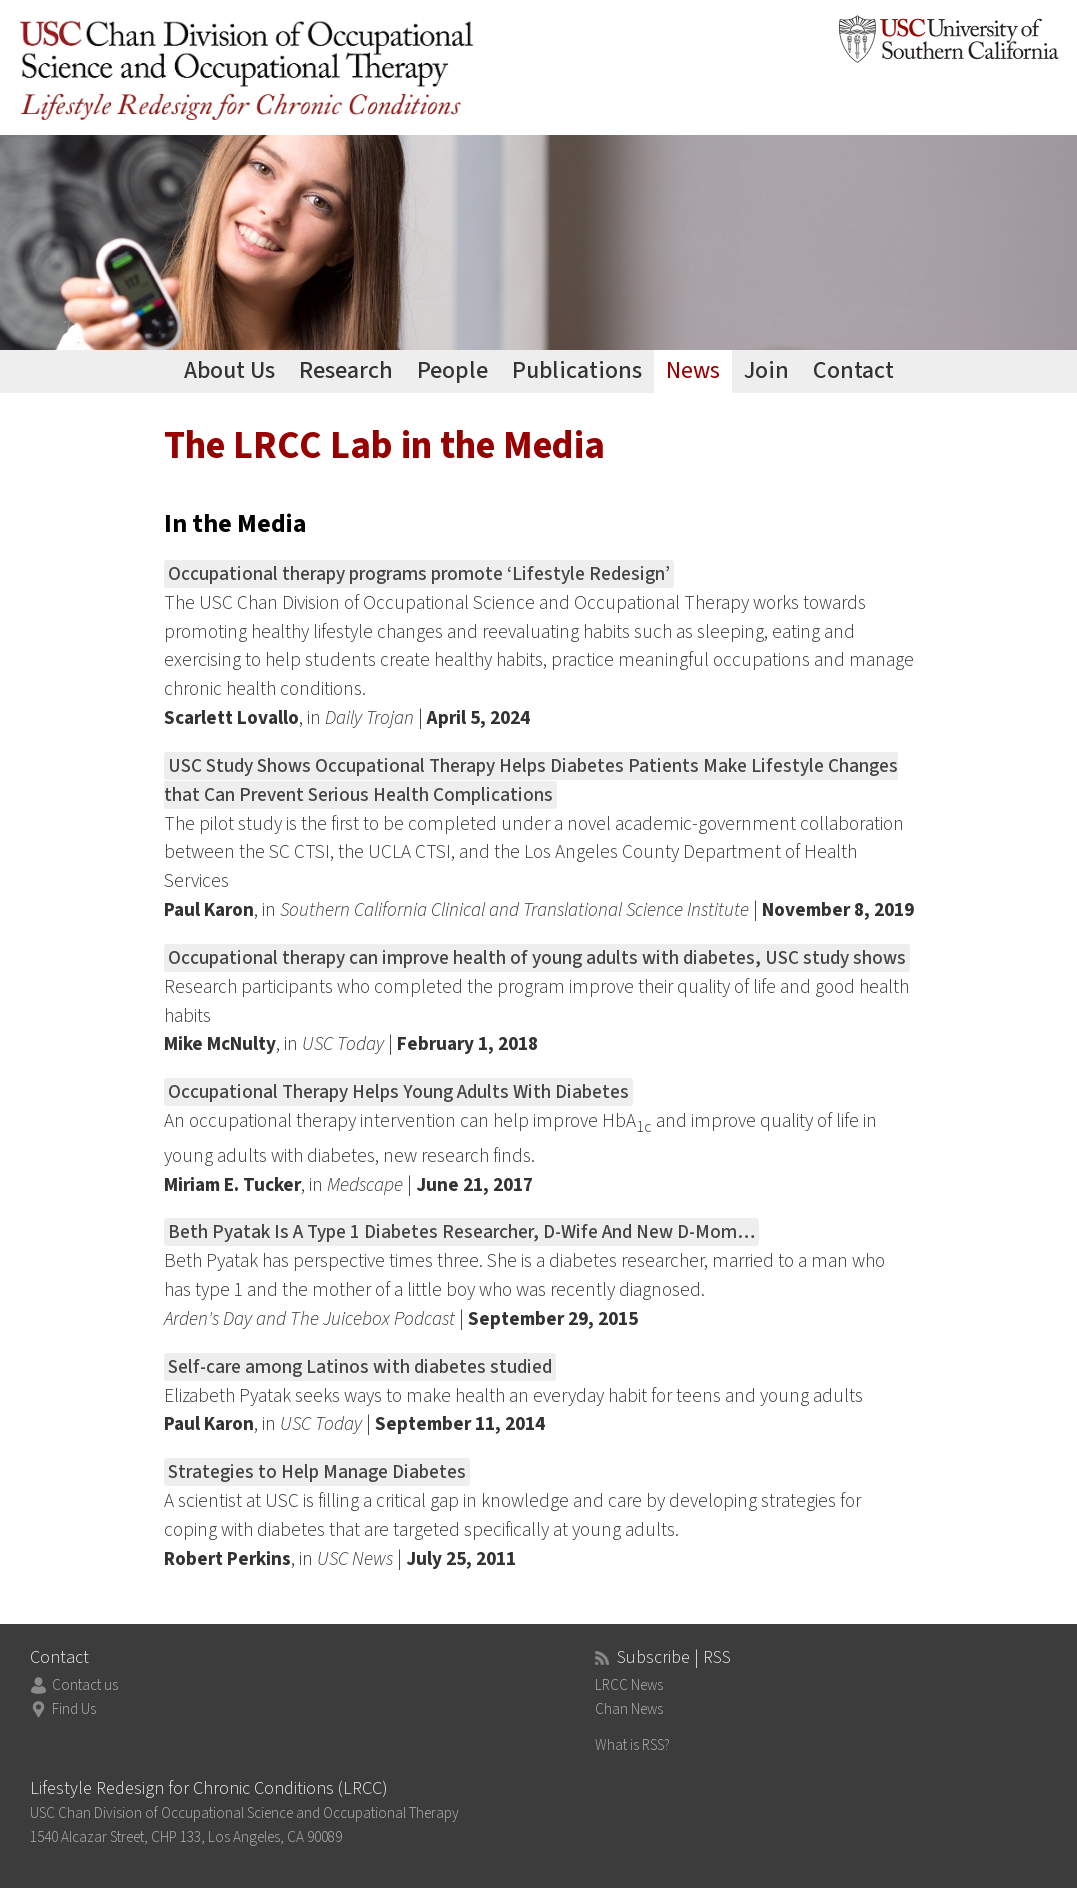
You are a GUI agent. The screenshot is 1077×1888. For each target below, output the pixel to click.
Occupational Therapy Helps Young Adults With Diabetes (398, 1092)
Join (766, 370)
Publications (577, 370)
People (452, 370)
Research (346, 370)
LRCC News (629, 1685)
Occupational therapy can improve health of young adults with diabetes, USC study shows (537, 958)
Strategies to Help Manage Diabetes (317, 1472)
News (693, 370)
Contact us (85, 1685)
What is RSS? (632, 1745)
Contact (853, 370)
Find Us (74, 1709)
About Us (229, 370)
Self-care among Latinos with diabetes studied (360, 1367)
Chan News (629, 1709)
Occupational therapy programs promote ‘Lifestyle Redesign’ (419, 574)
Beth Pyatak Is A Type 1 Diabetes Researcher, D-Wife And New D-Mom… (461, 1232)
